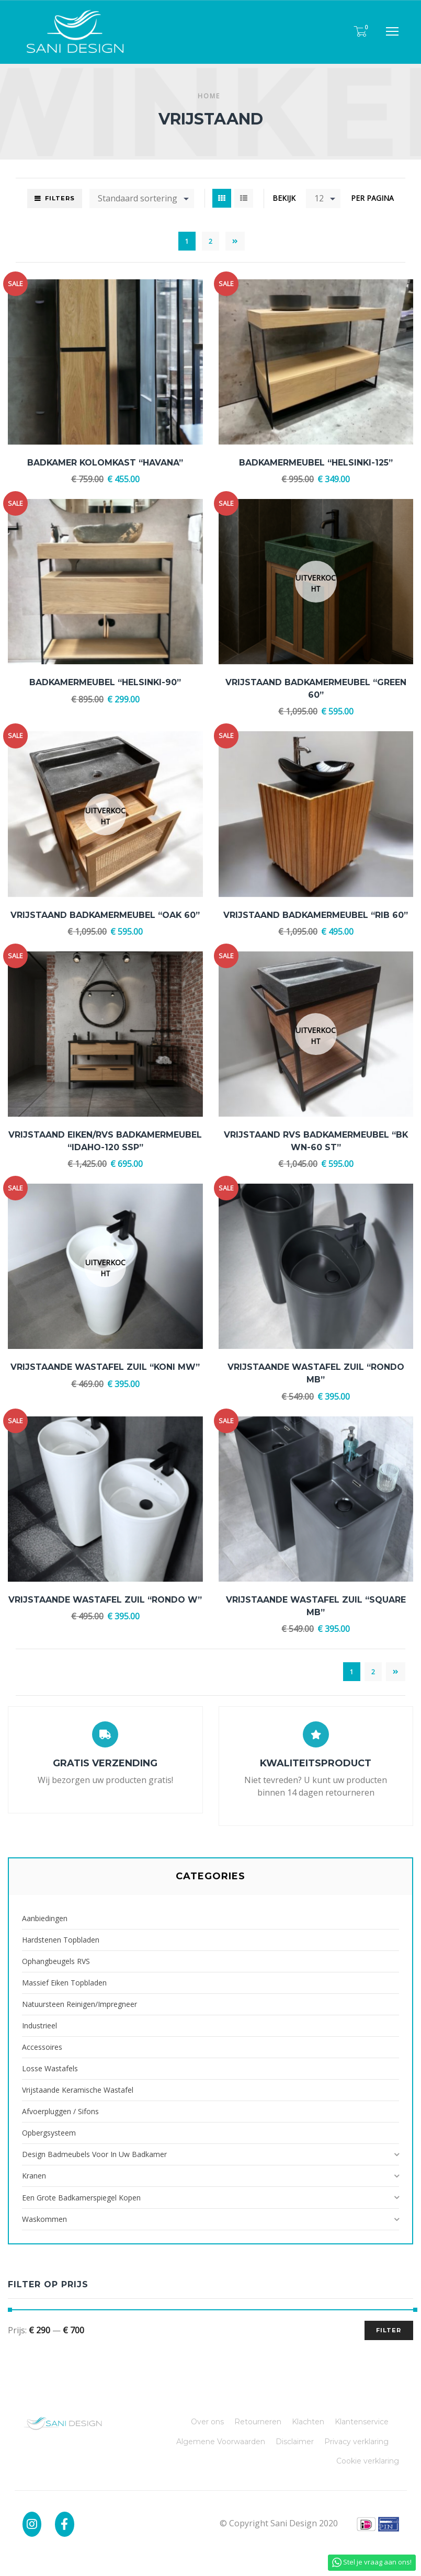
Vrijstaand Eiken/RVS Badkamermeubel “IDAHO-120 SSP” (105, 1141)
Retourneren (257, 2421)
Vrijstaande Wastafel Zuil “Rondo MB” (315, 1373)
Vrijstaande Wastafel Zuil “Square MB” (316, 1606)
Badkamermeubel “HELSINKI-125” (316, 463)
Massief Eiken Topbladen (64, 1983)
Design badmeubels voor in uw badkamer (94, 2154)
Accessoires (42, 2047)
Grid (221, 198)
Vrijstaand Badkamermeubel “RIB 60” (315, 915)
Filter (388, 2330)
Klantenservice (362, 2421)
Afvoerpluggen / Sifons (60, 2111)
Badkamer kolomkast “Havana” (105, 463)
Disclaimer (295, 2441)
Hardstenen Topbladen (60, 1940)
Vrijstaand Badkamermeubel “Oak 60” (105, 915)
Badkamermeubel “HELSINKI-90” (105, 682)
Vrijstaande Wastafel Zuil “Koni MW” (105, 1367)
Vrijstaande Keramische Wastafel (77, 2090)
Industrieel (39, 2025)
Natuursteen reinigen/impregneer (79, 2004)
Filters (60, 198)
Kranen (34, 2176)
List (243, 198)
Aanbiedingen (44, 1918)
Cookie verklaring (367, 2461)
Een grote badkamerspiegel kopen (81, 2198)
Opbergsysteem (49, 2133)
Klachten (308, 2421)
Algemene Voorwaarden (220, 2441)
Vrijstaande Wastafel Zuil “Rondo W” (105, 1600)
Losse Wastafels (50, 2068)
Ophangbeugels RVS (56, 1961)
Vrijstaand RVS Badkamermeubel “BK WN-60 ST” (316, 1141)
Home (209, 96)
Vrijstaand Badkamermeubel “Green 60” (315, 688)
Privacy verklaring (356, 2441)
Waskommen (44, 2219)
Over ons (207, 2421)
